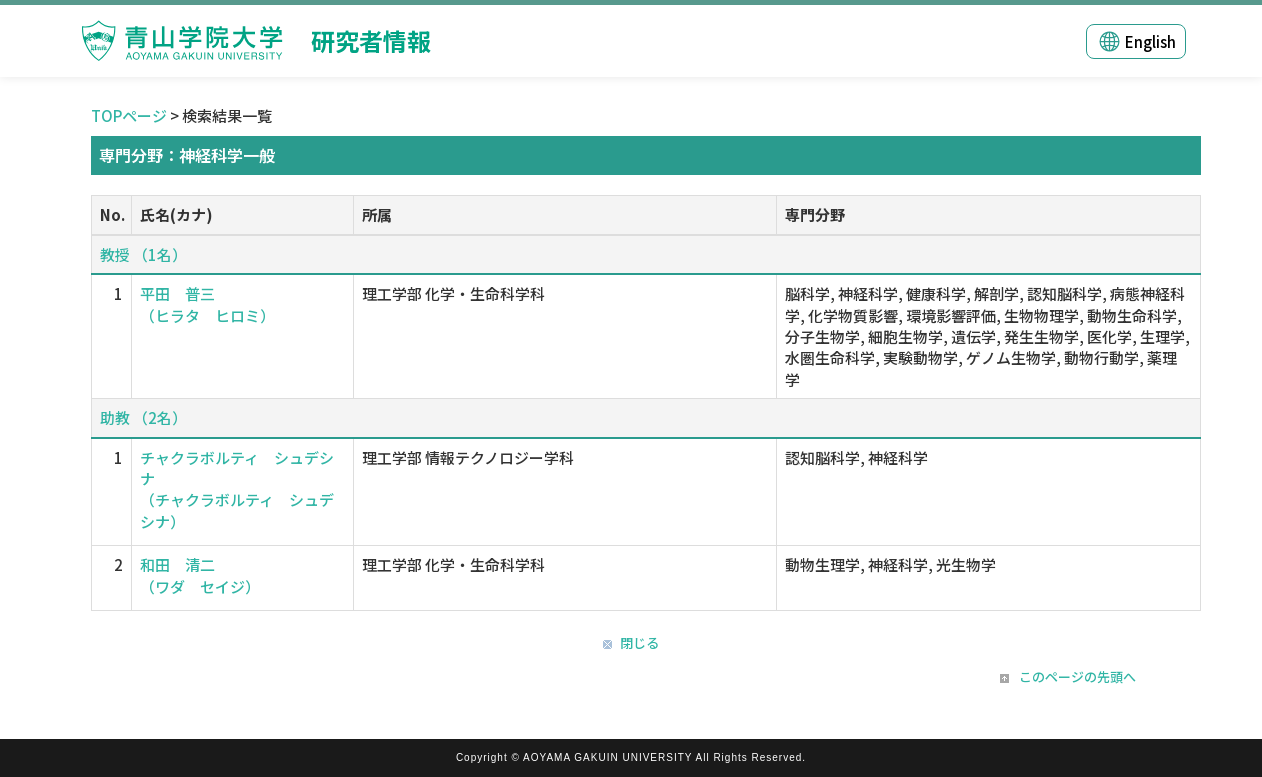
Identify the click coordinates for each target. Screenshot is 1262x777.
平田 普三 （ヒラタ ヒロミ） (207, 304)
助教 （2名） (143, 417)
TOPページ (129, 115)
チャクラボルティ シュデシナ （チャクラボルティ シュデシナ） (237, 489)
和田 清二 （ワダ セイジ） (200, 575)
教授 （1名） (143, 254)
